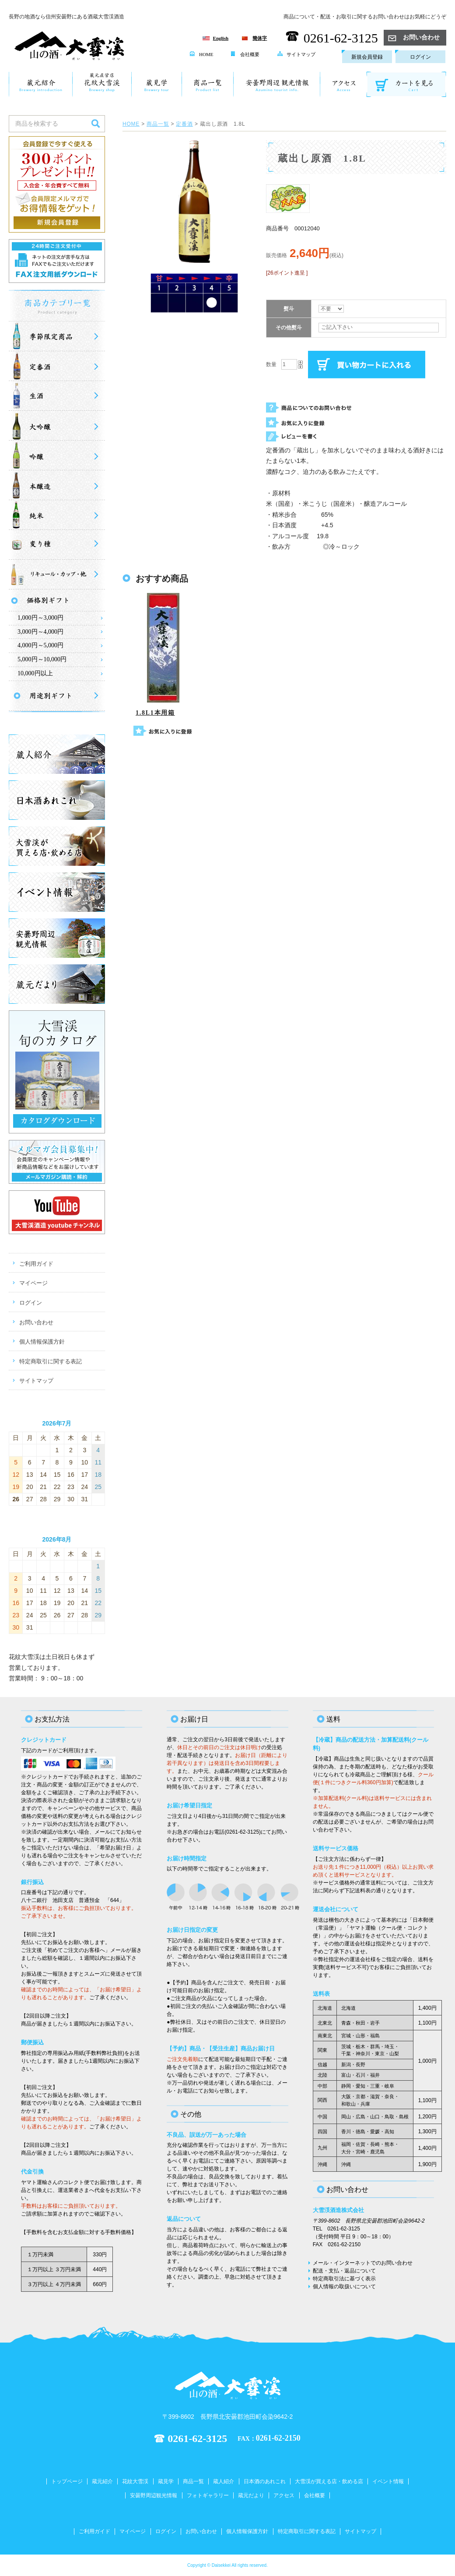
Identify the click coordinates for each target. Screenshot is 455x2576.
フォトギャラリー (208, 2495)
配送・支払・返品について (344, 2271)
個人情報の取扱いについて (344, 2286)
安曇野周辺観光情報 (153, 2495)
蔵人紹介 (223, 2481)
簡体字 (259, 38)
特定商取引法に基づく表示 (344, 2279)
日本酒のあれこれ (265, 2481)
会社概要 (245, 54)
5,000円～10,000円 (42, 659)
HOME (201, 54)
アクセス (283, 2495)
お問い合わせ (414, 37)
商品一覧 (158, 124)
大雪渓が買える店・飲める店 (329, 2481)
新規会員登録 (367, 57)
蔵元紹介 (102, 2481)
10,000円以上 (35, 673)
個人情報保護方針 (42, 1341)
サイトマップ (296, 54)
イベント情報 (388, 2481)
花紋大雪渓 (135, 2481)
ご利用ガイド (36, 1263)
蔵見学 (166, 2481)
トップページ (67, 2481)
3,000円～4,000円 (40, 631)
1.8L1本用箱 (155, 712)
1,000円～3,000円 (40, 617)
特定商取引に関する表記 (50, 1361)
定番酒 (184, 124)
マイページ (33, 1283)
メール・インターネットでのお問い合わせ (363, 2263)
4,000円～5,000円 (40, 645)
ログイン (420, 57)
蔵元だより (251, 2495)
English (220, 38)
